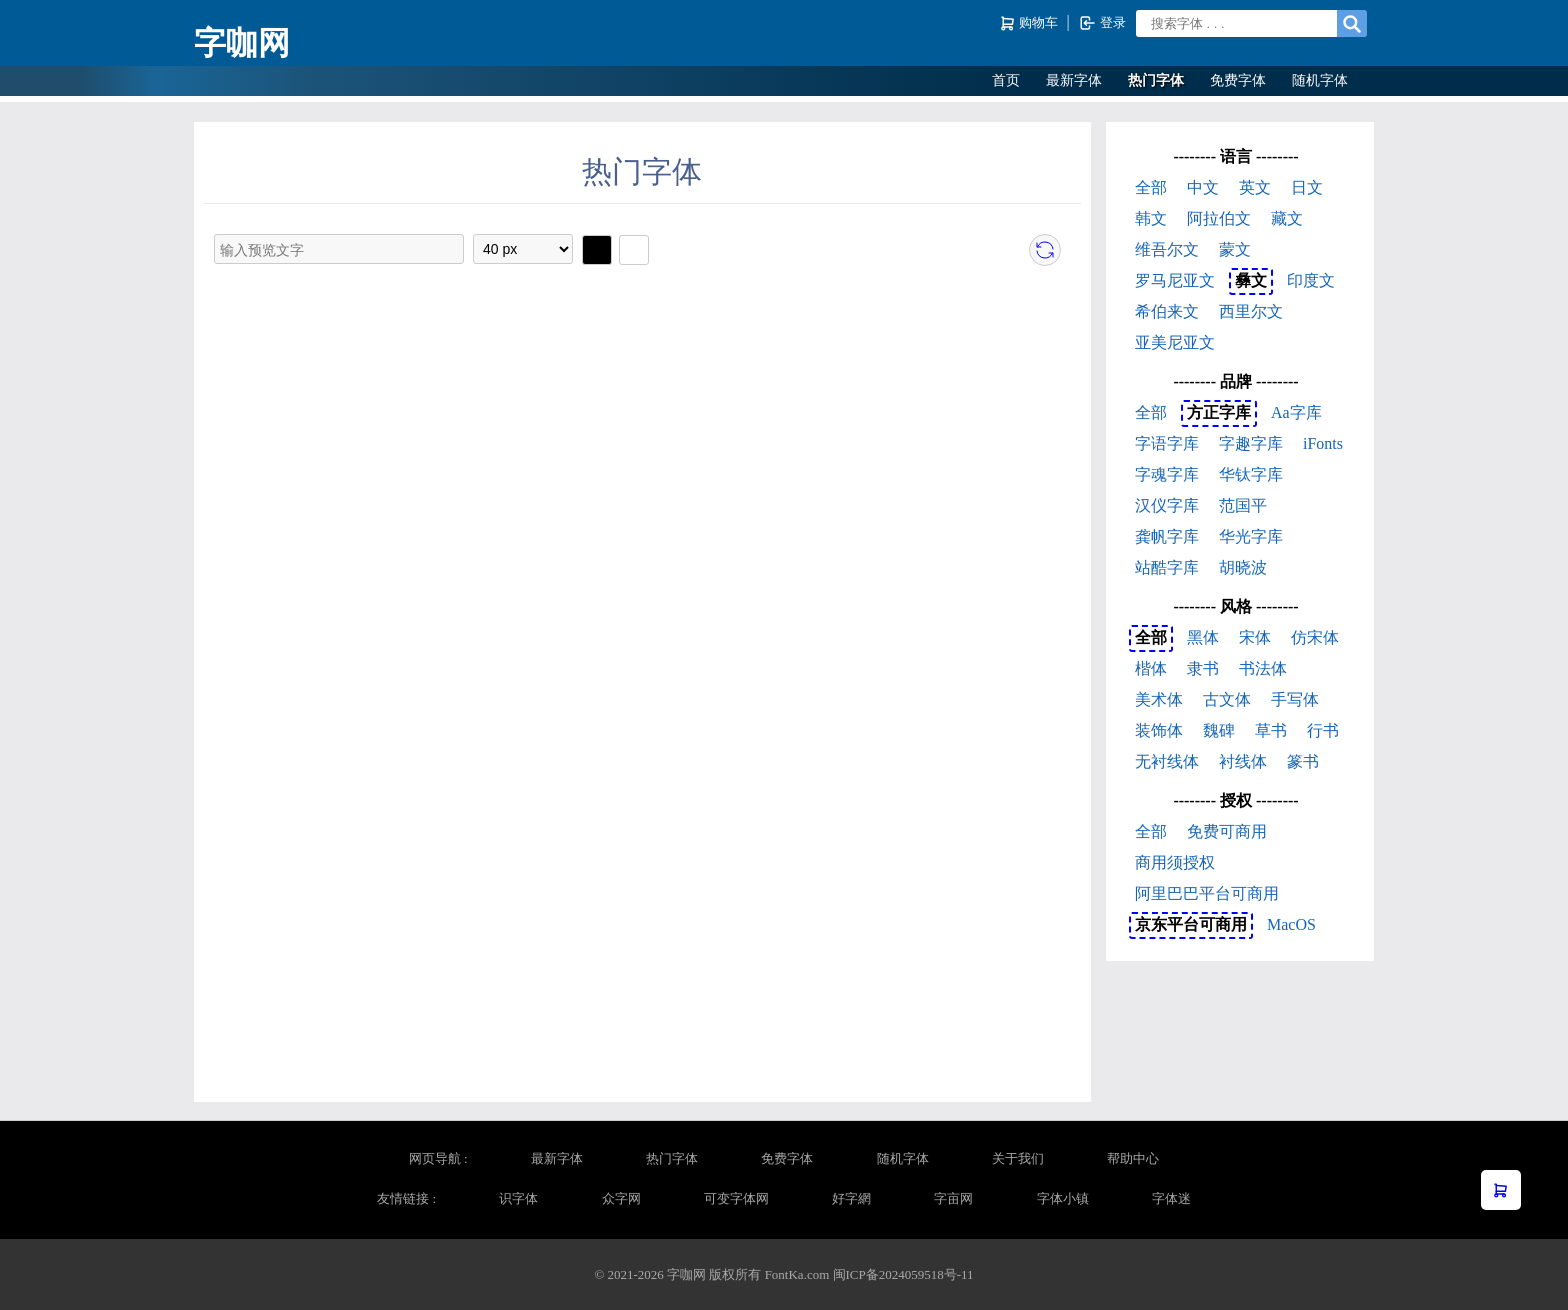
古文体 (1227, 699)
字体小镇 (1063, 1198)
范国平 (1243, 505)
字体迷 (1171, 1198)
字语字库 (1167, 443)
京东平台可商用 (1191, 924)
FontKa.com (797, 1274)
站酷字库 (1167, 567)
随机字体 (1320, 80)
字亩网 (953, 1198)
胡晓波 (1243, 567)
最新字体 (1074, 80)
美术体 (1159, 699)
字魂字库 (1167, 474)
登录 (1102, 23)
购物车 (1030, 23)
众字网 (621, 1198)
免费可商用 (1227, 831)
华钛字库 (1251, 474)
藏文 (1287, 218)
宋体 (1255, 637)
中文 (1203, 187)
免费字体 (1238, 80)
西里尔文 (1251, 311)
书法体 (1263, 668)
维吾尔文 (1167, 249)
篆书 (1303, 761)
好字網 (851, 1198)
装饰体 (1159, 730)
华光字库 (1251, 536)
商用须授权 (1175, 862)
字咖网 (242, 43)
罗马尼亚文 (1175, 280)
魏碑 (1219, 730)
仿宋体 (1315, 637)
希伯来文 (1167, 311)
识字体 (518, 1198)
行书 (1323, 730)
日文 (1307, 187)
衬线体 (1243, 761)
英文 (1255, 187)
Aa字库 (1296, 412)
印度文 (1311, 280)
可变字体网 (736, 1198)
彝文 (1251, 280)
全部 (1151, 187)
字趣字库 (1251, 443)
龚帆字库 (1167, 536)
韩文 (1151, 218)
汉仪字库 (1167, 505)
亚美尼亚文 (1175, 342)
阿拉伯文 (1219, 218)
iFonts (1323, 443)
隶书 (1203, 668)
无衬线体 (1167, 761)
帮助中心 (1133, 1158)
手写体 (1295, 699)
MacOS (1291, 924)
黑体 (1203, 637)
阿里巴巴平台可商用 (1207, 893)
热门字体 (1156, 80)
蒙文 (1235, 249)
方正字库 (1219, 412)
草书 (1271, 730)
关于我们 (1018, 1158)
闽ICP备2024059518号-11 (903, 1274)
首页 (1006, 80)
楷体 (1151, 668)
